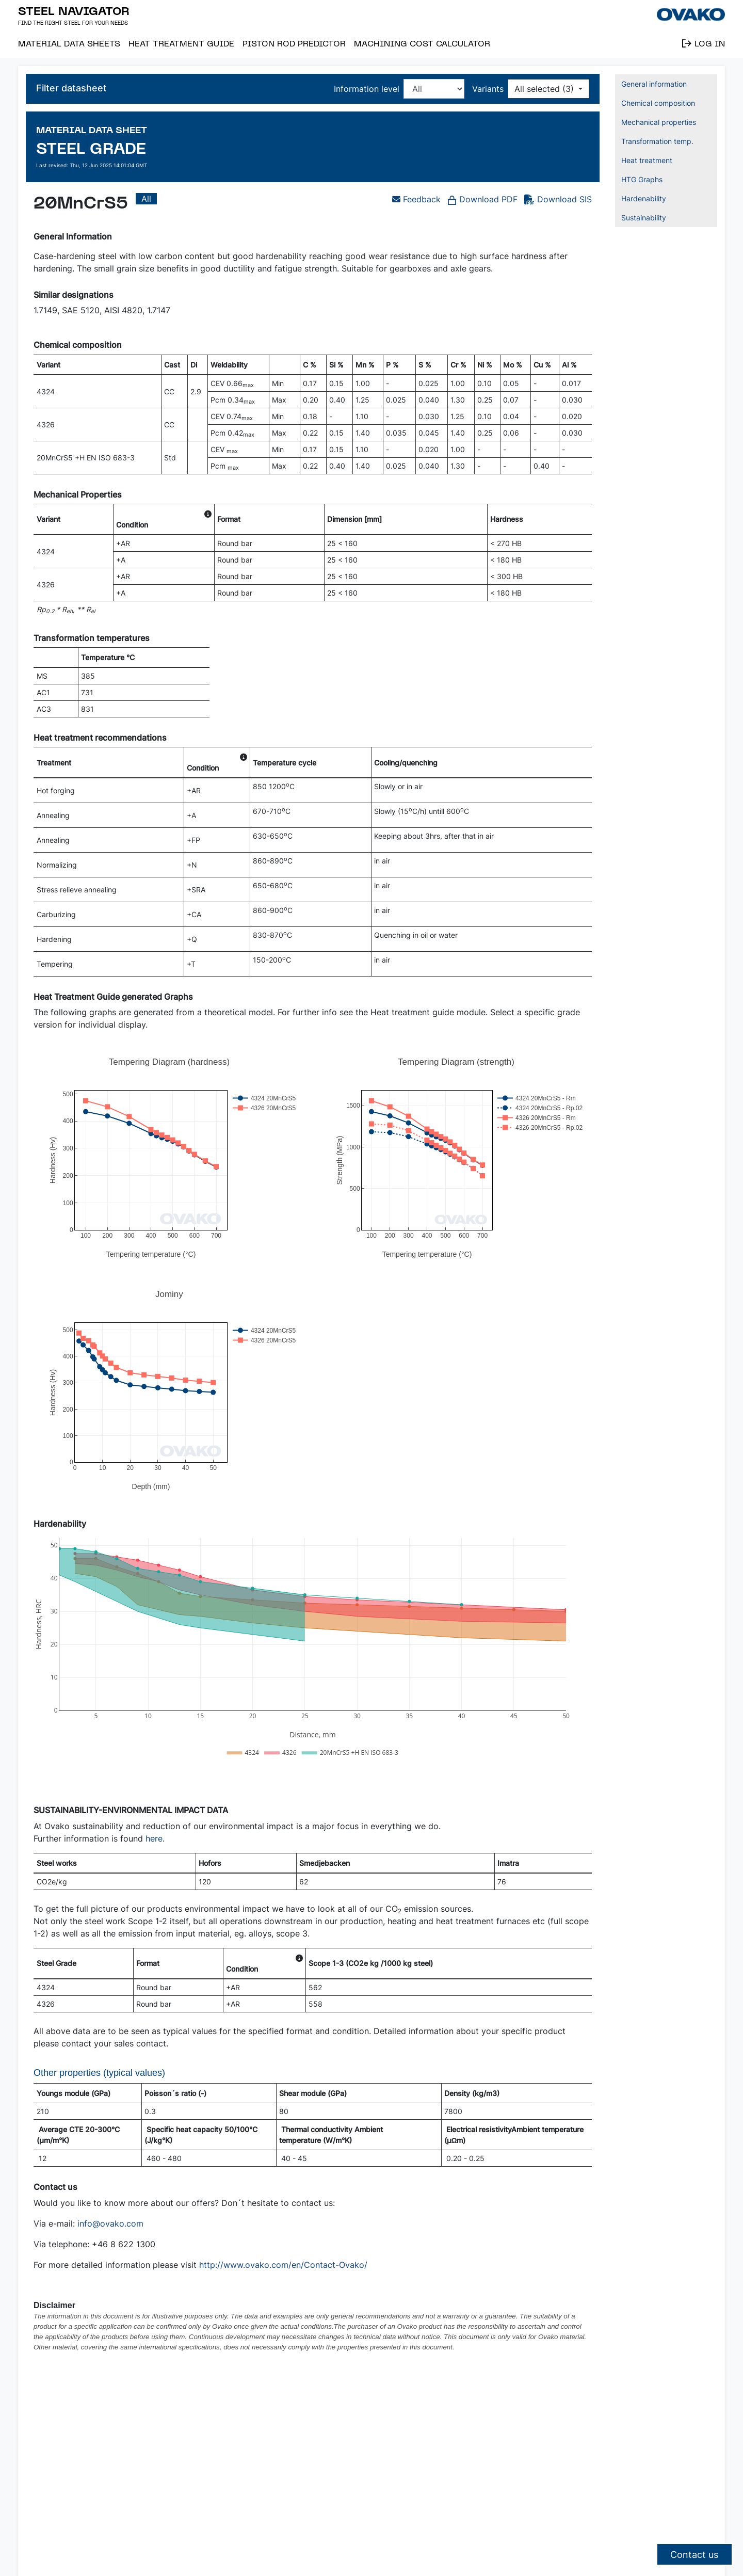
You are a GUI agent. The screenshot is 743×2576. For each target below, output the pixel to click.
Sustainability (643, 217)
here (154, 1838)
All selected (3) (545, 89)
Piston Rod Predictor (294, 43)
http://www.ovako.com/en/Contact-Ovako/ (283, 2265)
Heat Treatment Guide (181, 43)
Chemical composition (658, 103)
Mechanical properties (658, 122)
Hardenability (643, 198)
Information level (366, 89)
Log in (703, 43)
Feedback (416, 199)
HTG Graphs (642, 179)
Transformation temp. (657, 141)
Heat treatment (646, 160)
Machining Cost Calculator (422, 43)
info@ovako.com (110, 2223)
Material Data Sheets (69, 43)
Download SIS (564, 199)
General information (654, 83)
